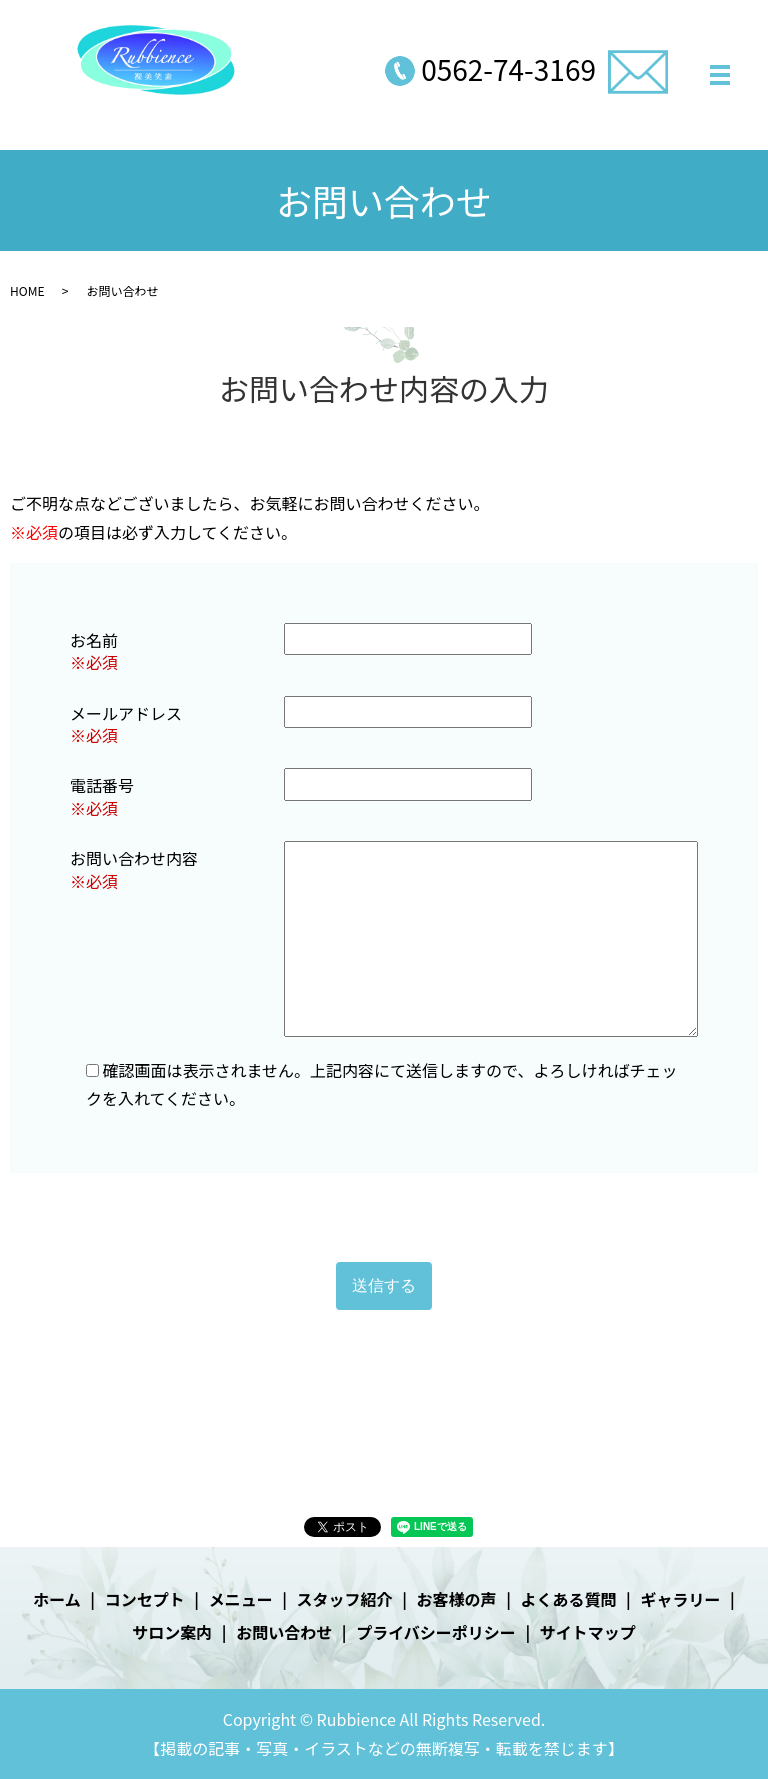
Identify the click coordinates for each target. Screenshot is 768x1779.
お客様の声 (457, 1599)
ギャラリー (680, 1599)
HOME (27, 290)
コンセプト (145, 1599)
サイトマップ (588, 1632)
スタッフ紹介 (345, 1599)
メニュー (241, 1599)
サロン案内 (172, 1632)
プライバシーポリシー (436, 1632)
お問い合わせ (284, 1632)
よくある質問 (568, 1599)
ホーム (57, 1599)
